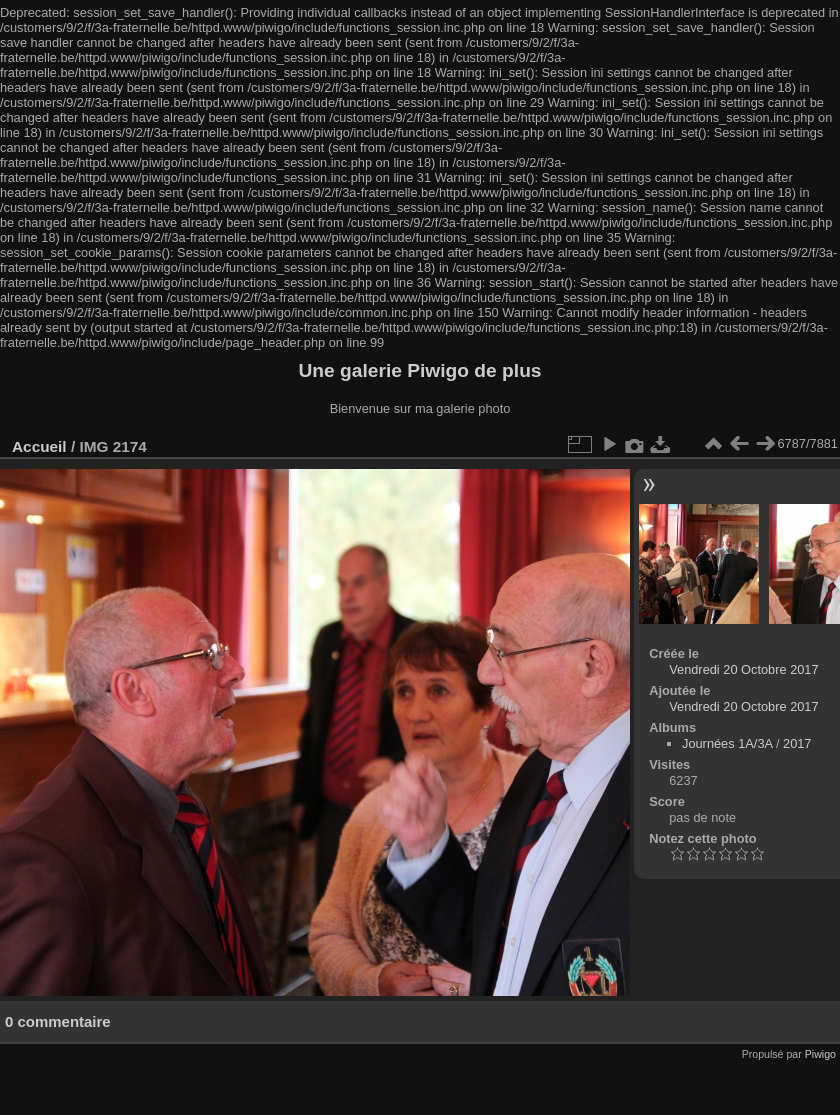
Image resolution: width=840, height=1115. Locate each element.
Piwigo (820, 1054)
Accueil (39, 446)
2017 (797, 743)
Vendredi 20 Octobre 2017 (743, 669)
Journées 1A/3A (727, 743)
